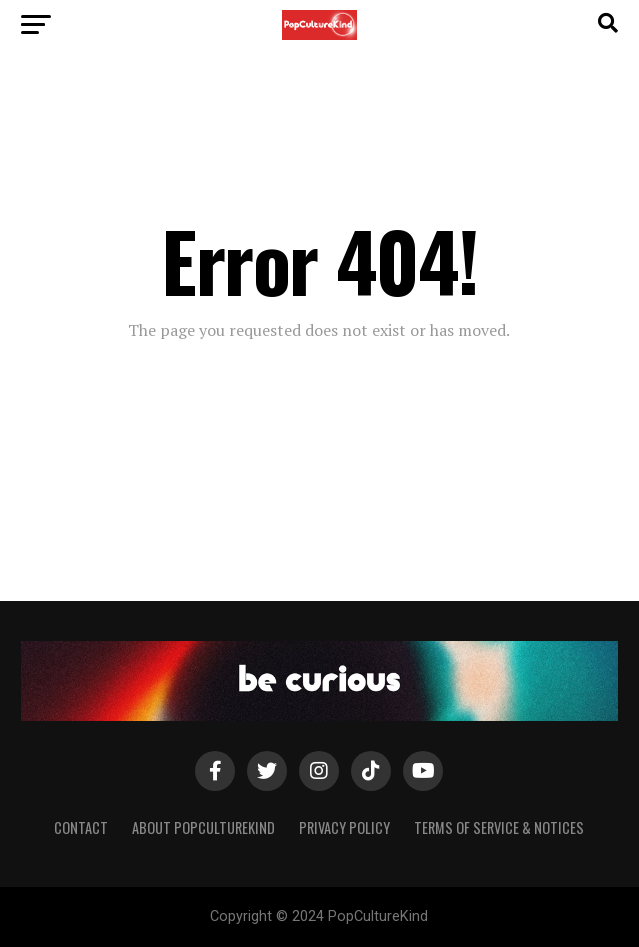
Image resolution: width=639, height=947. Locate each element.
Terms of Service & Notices (499, 827)
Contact (81, 827)
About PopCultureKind (203, 827)
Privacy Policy (344, 827)
